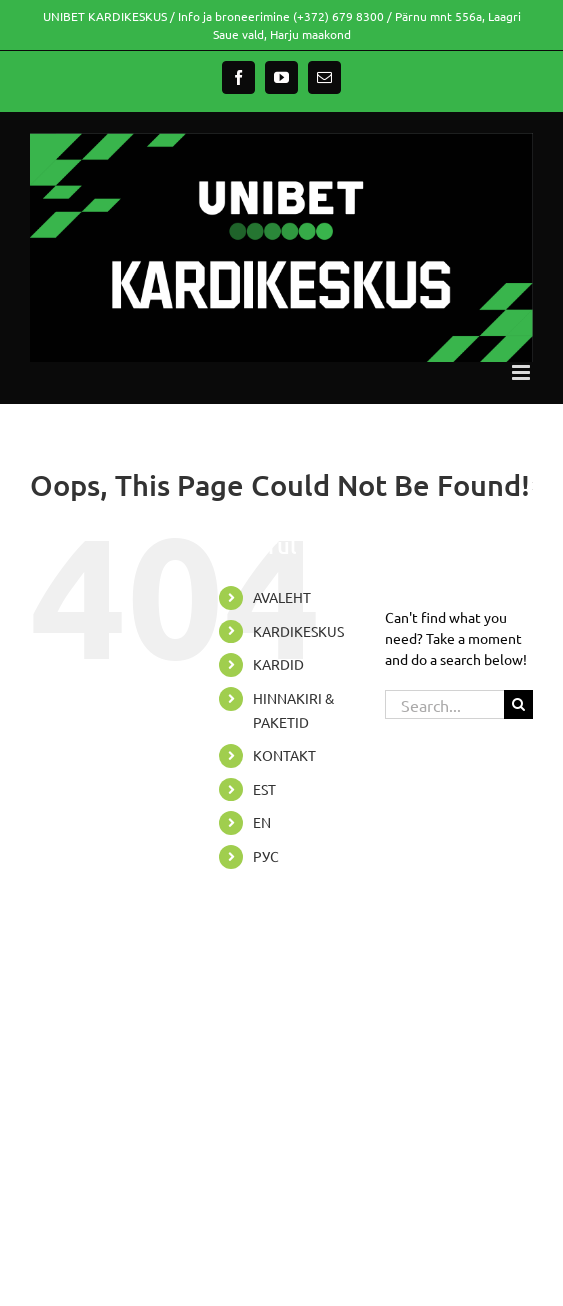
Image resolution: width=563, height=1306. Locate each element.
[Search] (518, 704)
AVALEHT (282, 597)
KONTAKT (284, 755)
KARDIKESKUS (298, 631)
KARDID (278, 664)
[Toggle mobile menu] (522, 372)
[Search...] (444, 704)
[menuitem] (304, 790)
